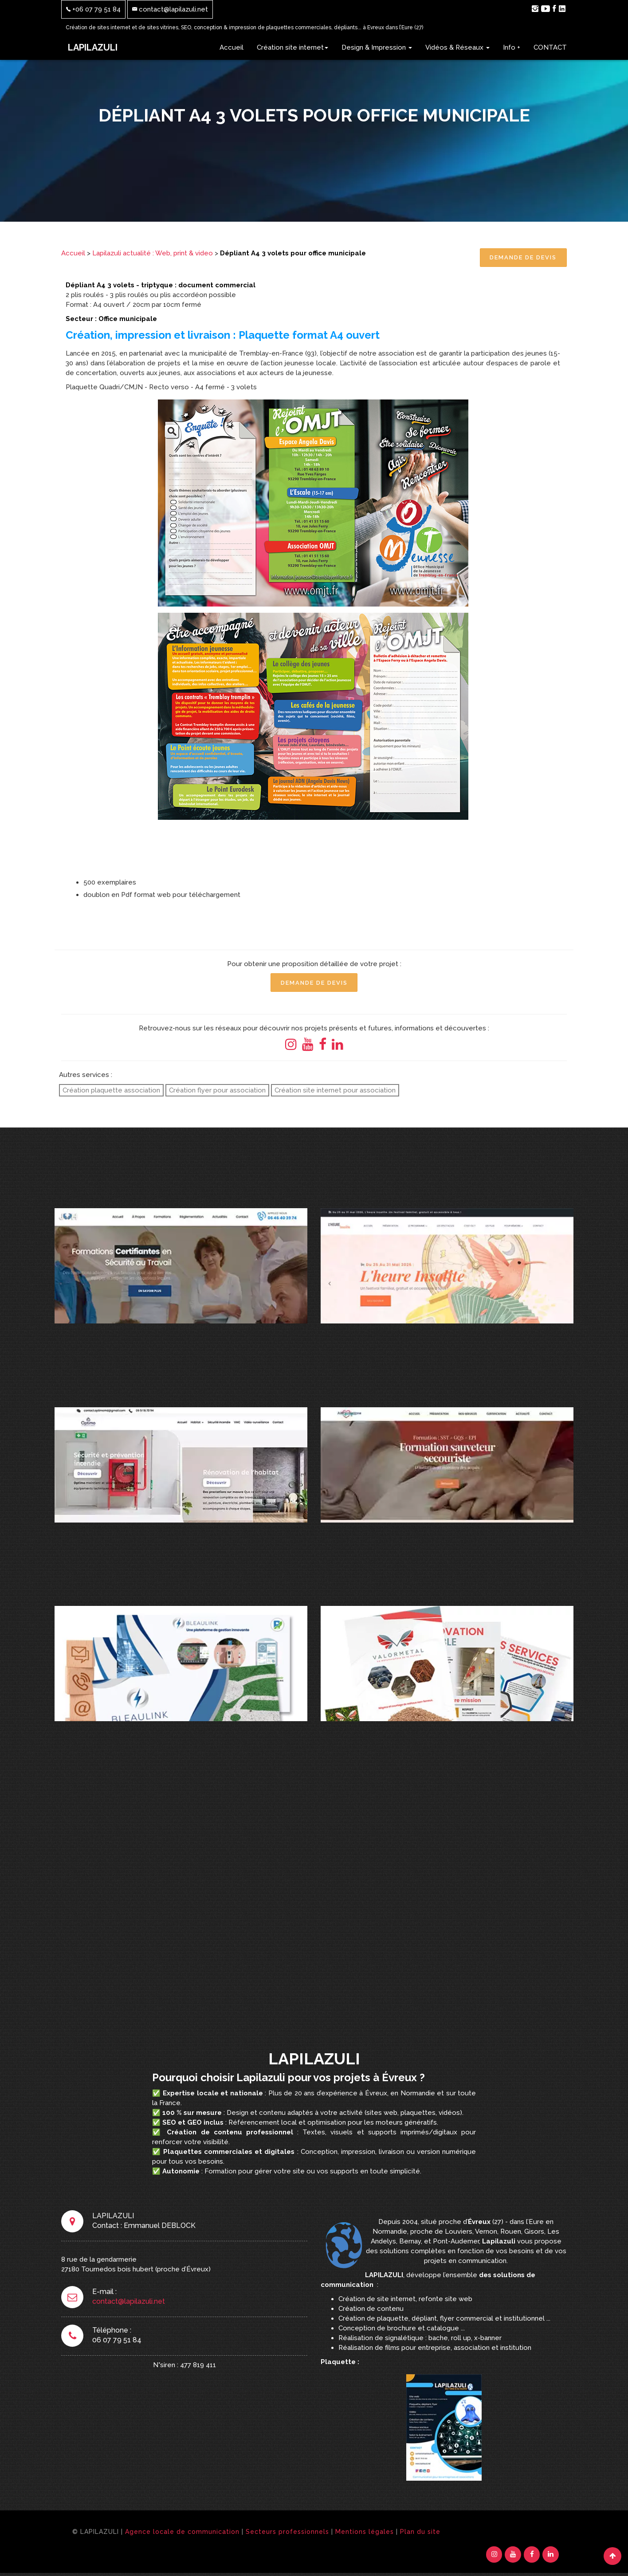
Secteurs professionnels (287, 2533)
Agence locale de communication (182, 2533)
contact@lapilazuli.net (170, 9)
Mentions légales (364, 2533)
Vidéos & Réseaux (457, 47)
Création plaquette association (111, 1092)
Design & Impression (376, 47)
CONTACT (550, 47)
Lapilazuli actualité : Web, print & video (152, 253)
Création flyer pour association (217, 1092)
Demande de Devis (521, 257)
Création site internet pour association (335, 1092)
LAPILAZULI (93, 47)
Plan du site (420, 2533)
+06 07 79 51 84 (93, 9)
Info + (511, 47)
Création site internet (292, 47)
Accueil (231, 47)
